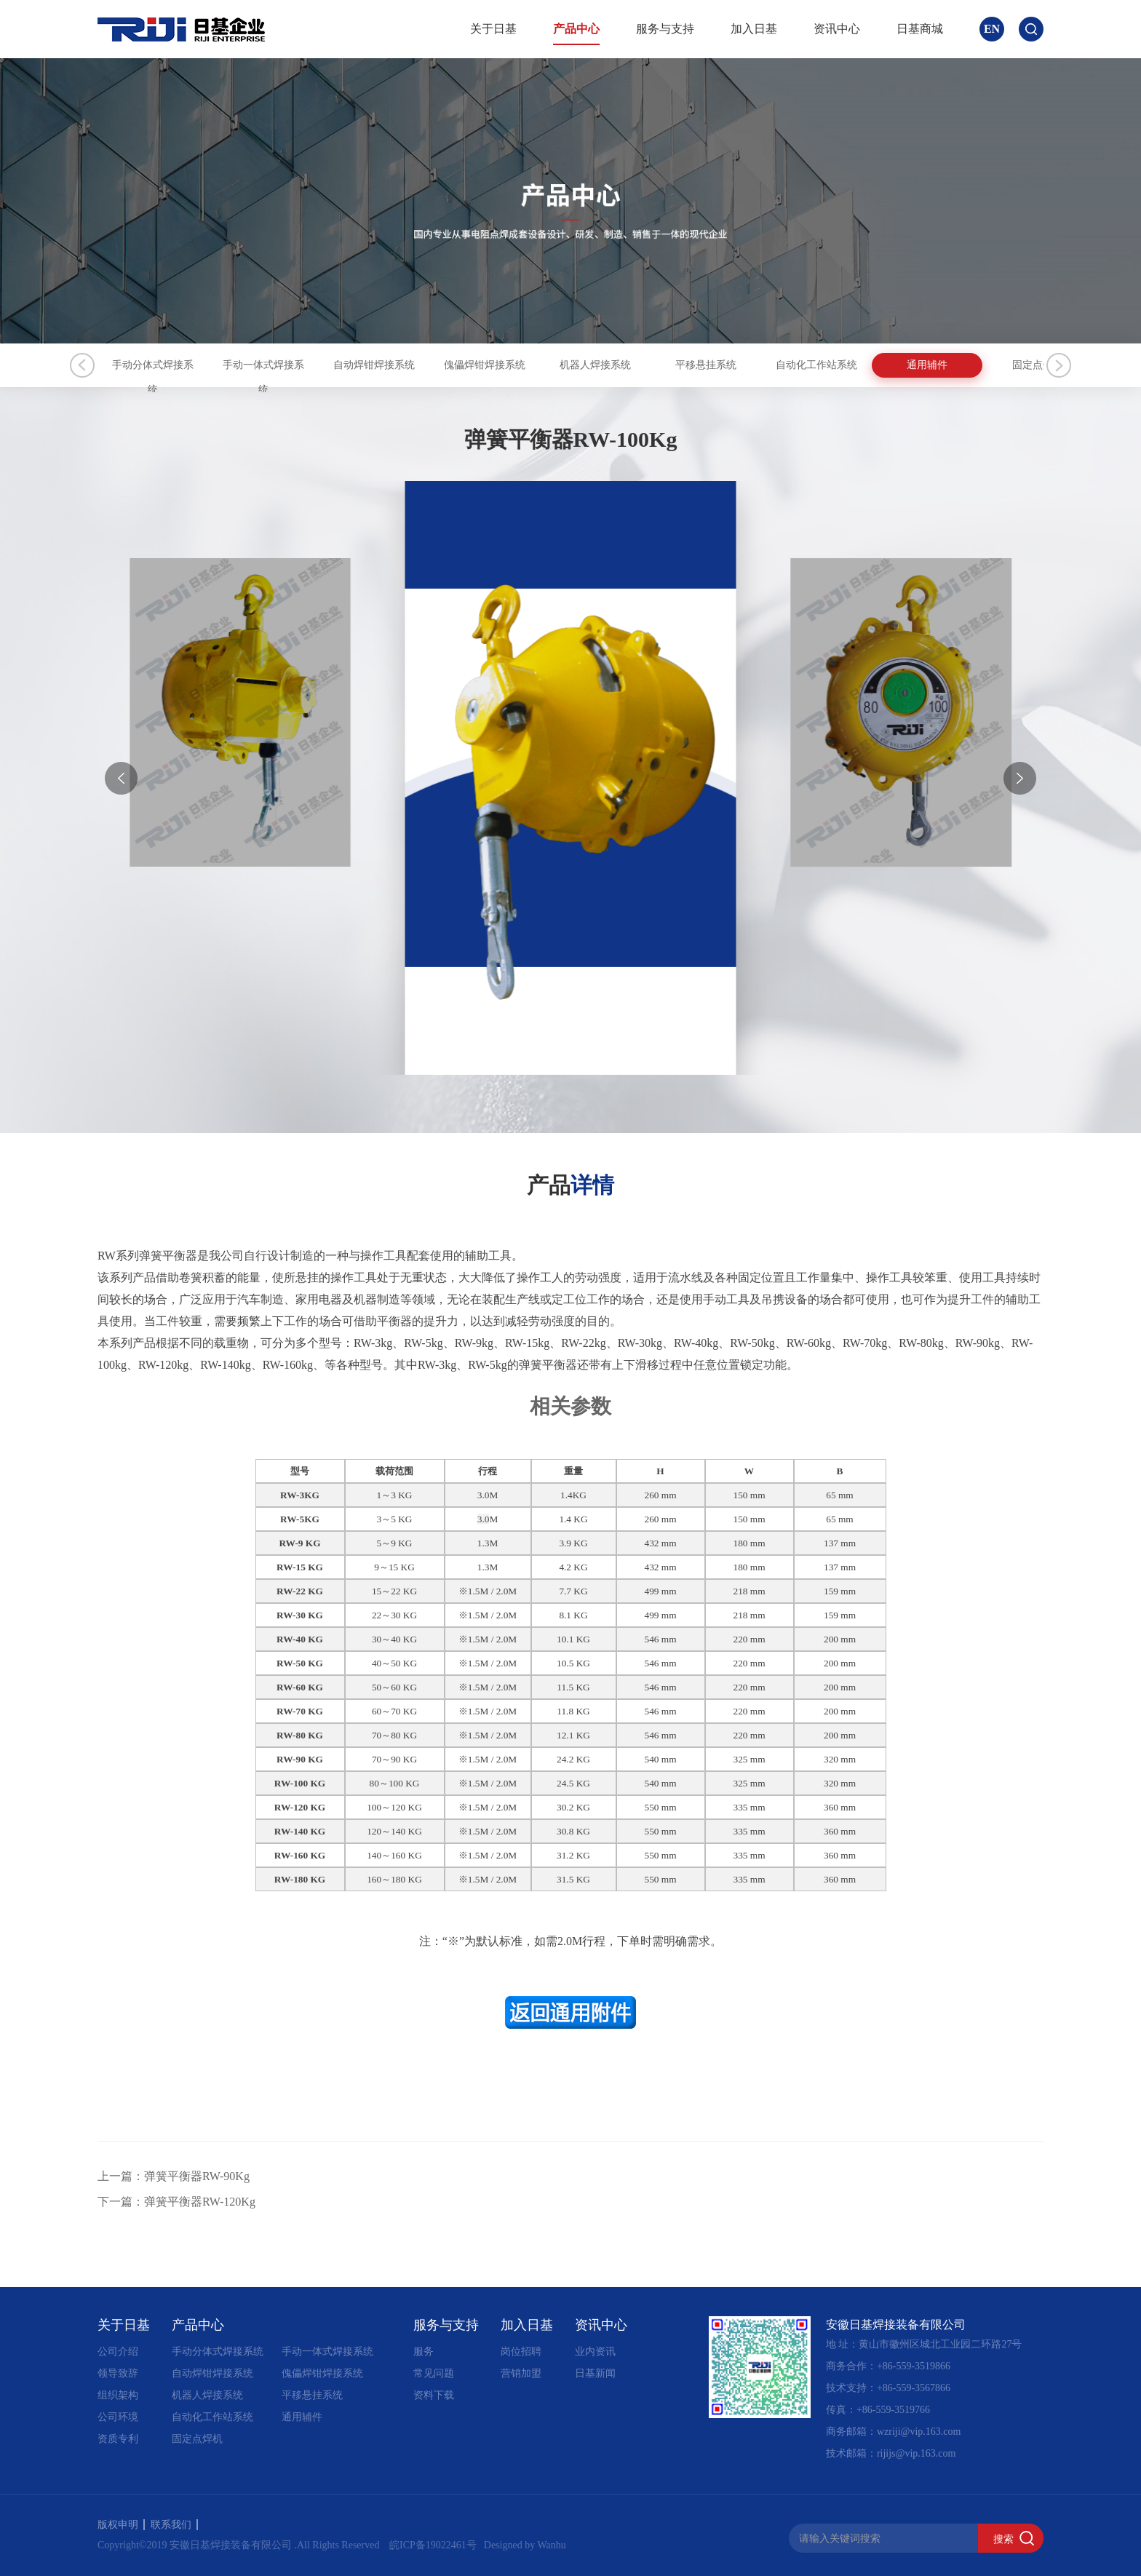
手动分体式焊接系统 (176, 364)
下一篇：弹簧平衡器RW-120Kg (176, 2201)
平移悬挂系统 (964, 364)
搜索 (1003, 2539)
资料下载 (433, 2395)
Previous (82, 365)
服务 (423, 2351)
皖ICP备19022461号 (433, 2545)
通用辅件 (302, 2417)
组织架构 (118, 2395)
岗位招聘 (521, 2351)
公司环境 (118, 2417)
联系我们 (174, 2524)
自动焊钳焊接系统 (492, 364)
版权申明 (121, 2524)
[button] (1019, 778)
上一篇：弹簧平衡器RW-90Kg (174, 2176)
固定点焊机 (197, 2438)
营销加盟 (521, 2373)
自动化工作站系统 (212, 2417)
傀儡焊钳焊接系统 (649, 364)
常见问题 (433, 2373)
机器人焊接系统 (807, 364)
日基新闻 (595, 2373)
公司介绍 (118, 2351)
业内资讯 (595, 2351)
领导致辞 (118, 2373)
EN (992, 29)
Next (1058, 365)
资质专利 (118, 2438)
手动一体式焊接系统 (334, 364)
